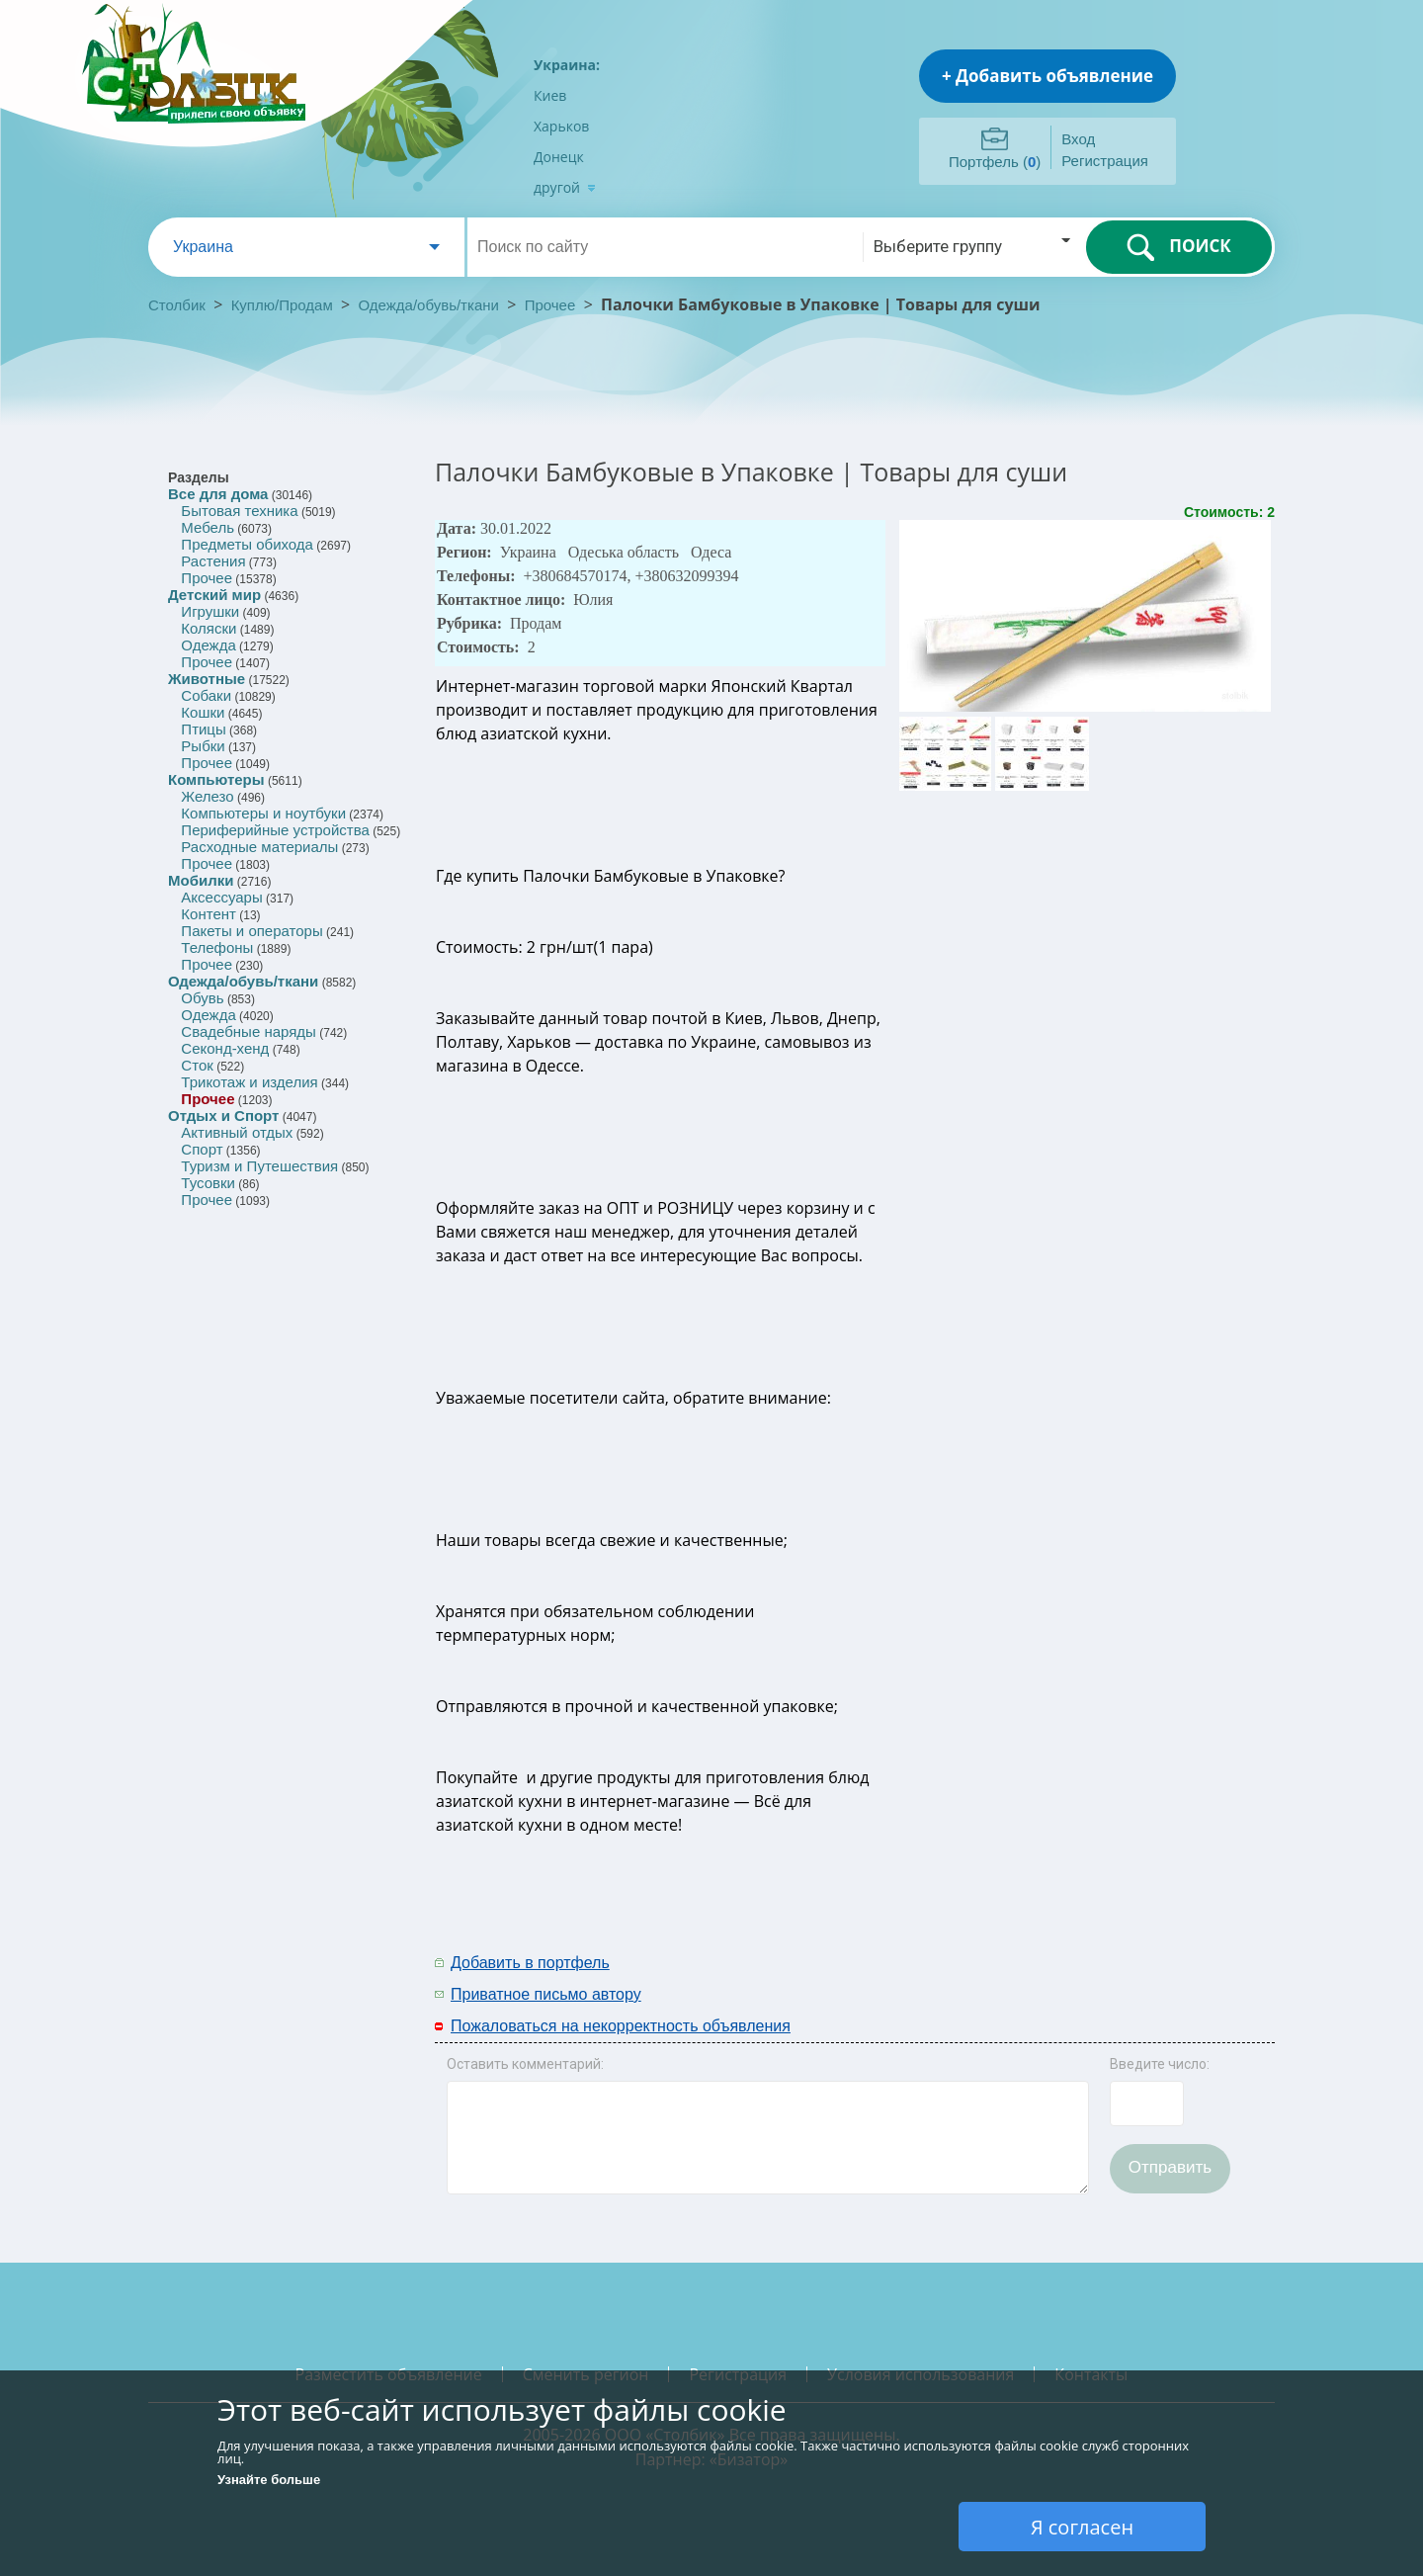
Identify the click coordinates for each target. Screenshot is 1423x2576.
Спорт (201, 1149)
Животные (206, 678)
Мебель (207, 527)
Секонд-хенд (225, 1048)
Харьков (561, 126)
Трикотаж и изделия (249, 1081)
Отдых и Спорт (223, 1115)
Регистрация (1104, 160)
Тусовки (208, 1182)
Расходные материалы (259, 846)
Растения (213, 561)
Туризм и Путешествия (259, 1166)
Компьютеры (216, 779)
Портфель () (995, 161)
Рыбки (202, 745)
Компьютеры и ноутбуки (263, 813)
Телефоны (217, 947)
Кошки (202, 712)
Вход (1078, 138)
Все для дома (218, 493)
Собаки (206, 695)
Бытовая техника (239, 510)
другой (565, 187)
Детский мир (214, 594)
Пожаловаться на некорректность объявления (621, 2026)
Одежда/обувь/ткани (429, 305)
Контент (208, 913)
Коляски (208, 628)
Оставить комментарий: (525, 2064)
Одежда (208, 645)
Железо (207, 796)
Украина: (567, 64)
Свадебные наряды (248, 1031)
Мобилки (200, 880)
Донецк (559, 156)
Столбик (177, 305)
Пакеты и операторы (251, 930)
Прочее (550, 305)
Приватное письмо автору (546, 1994)
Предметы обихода (247, 544)
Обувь (202, 997)
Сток (196, 1065)
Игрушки (210, 611)
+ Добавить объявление (1047, 75)
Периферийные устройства (275, 829)
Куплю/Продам (284, 305)
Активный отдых (237, 1132)
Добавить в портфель (530, 1962)
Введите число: (1160, 2064)
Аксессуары (221, 897)
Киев (550, 95)
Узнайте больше (268, 2479)
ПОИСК (1178, 247)
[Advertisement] (1014, 1977)
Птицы (203, 729)
